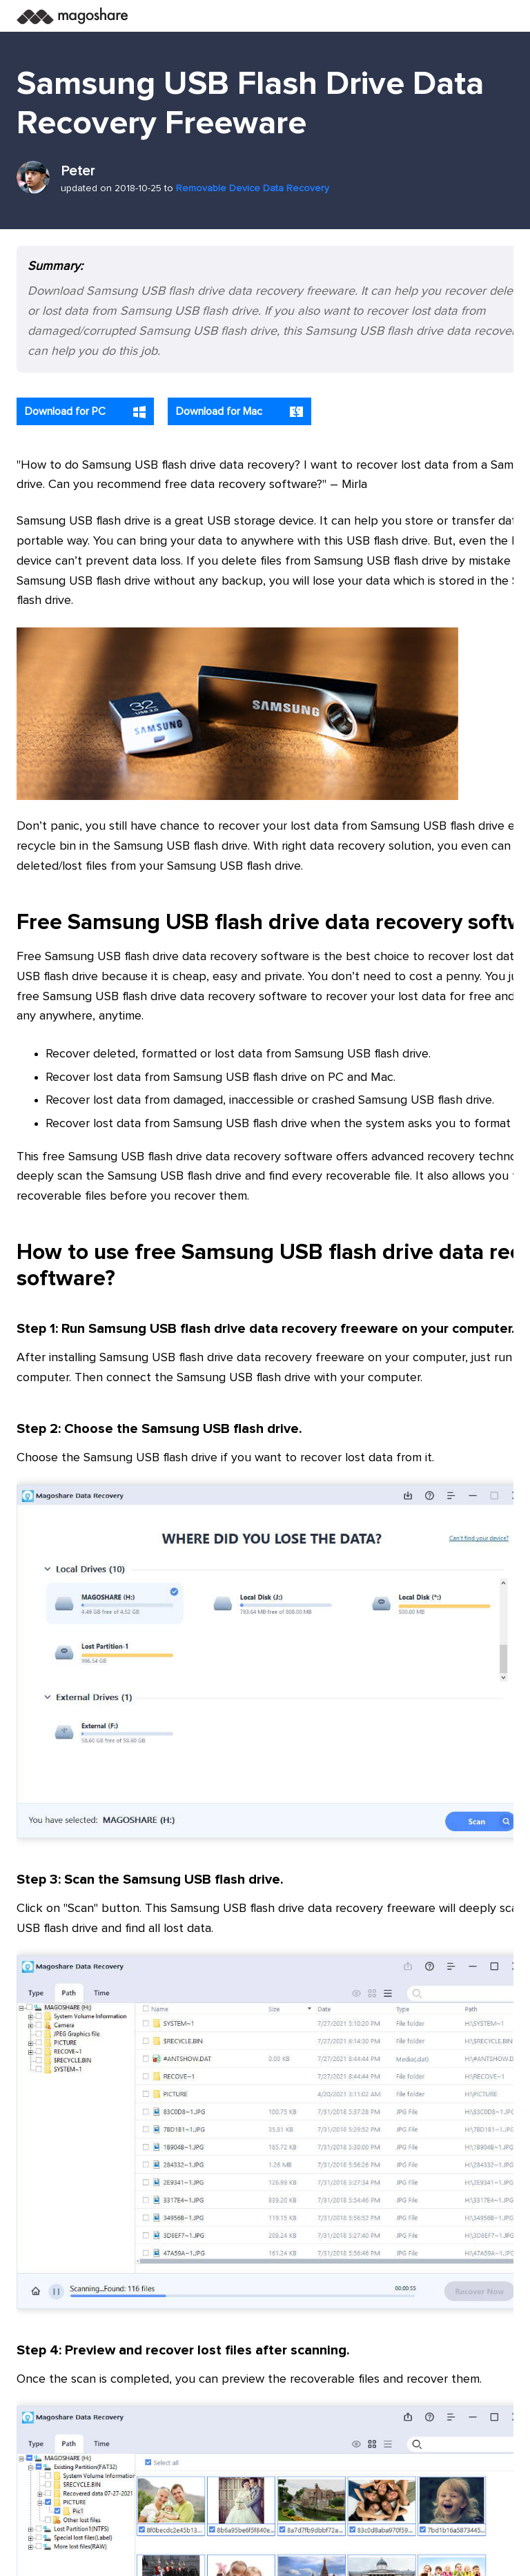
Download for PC (85, 412)
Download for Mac (239, 412)
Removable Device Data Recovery (252, 188)
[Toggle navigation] (498, 16)
